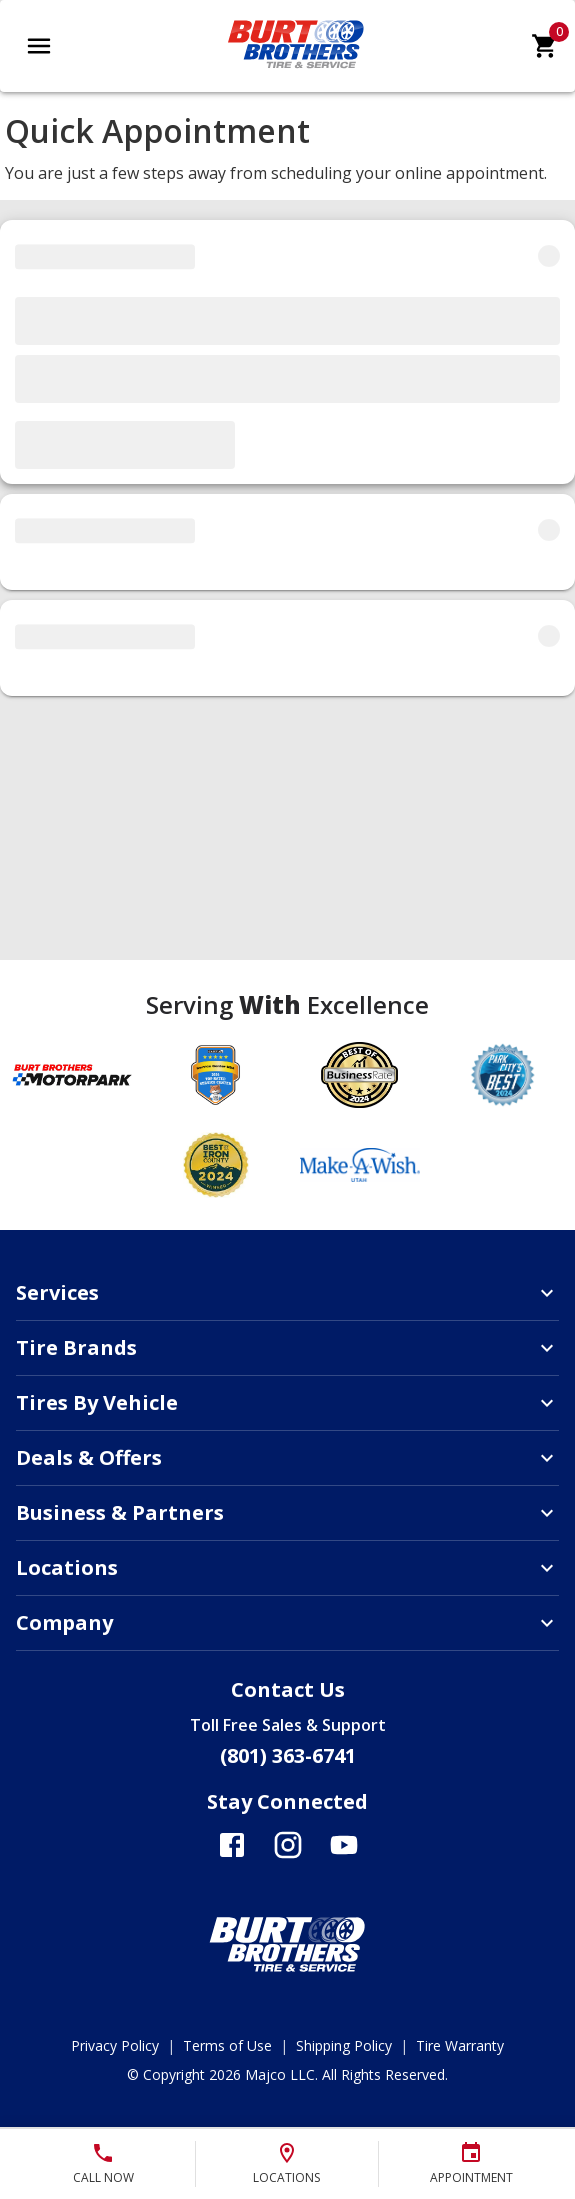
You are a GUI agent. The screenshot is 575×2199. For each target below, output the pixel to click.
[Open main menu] (39, 46)
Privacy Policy (115, 2045)
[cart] (545, 46)
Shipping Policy (344, 2045)
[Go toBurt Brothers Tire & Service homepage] (296, 72)
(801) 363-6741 (288, 1755)
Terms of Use (227, 2045)
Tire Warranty (460, 2045)
